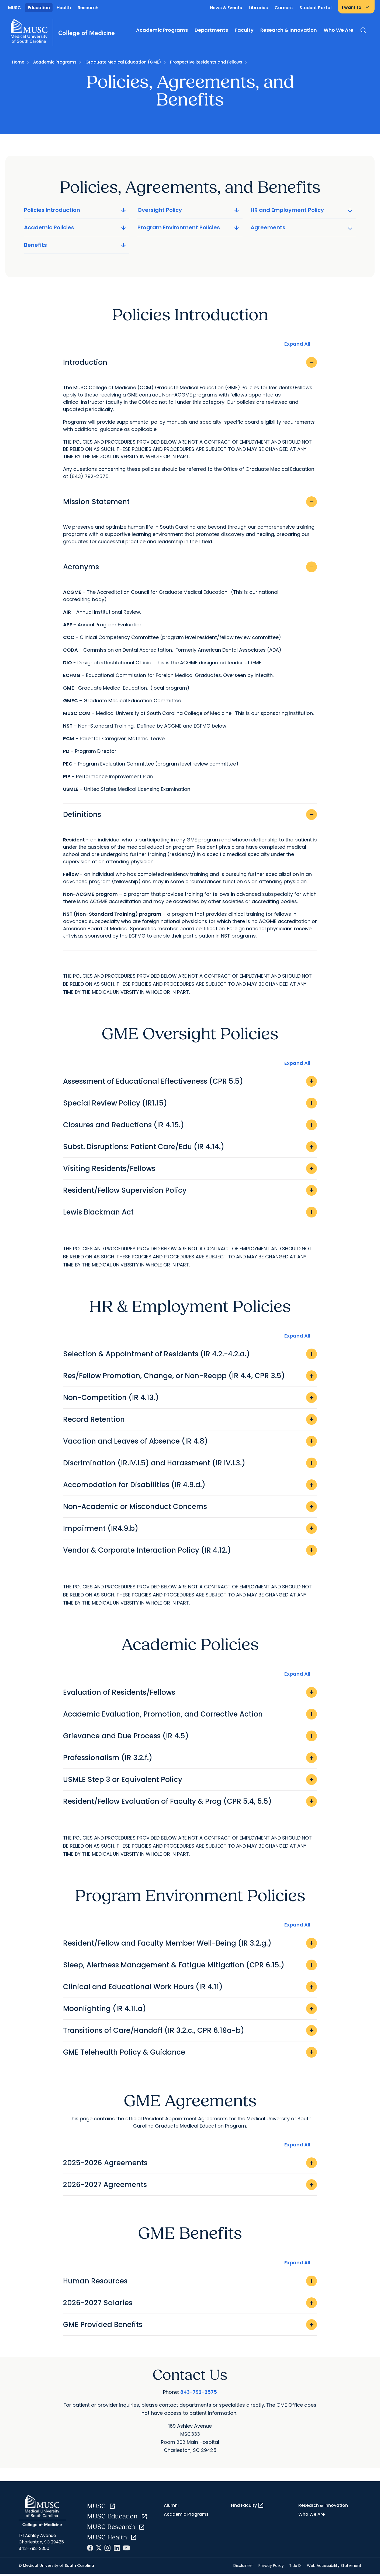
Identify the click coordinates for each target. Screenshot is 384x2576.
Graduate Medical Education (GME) (123, 62)
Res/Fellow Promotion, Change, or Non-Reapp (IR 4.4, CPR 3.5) (190, 1375)
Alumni (171, 2505)
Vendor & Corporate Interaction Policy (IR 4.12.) (190, 1550)
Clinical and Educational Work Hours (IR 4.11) (190, 1986)
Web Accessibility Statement (334, 2565)
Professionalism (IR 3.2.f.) (190, 1757)
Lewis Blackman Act (190, 1212)
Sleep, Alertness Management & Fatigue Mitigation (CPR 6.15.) (190, 1965)
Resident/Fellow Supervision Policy (190, 1190)
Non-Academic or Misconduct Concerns (190, 1506)
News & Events (226, 8)
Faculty (244, 30)
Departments (211, 30)
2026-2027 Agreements (190, 2184)
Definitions (190, 814)
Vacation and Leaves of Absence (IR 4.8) (190, 1441)
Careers (284, 8)
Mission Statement (190, 501)
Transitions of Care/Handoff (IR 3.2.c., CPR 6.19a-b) (190, 2030)
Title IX (295, 2565)
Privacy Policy (271, 2565)
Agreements (302, 227)
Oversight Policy (189, 210)
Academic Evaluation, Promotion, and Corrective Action (190, 1714)
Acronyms (190, 566)
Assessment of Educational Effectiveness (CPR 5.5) (190, 1081)
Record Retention (190, 1419)
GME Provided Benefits (190, 2324)
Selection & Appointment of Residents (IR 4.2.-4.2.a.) (190, 1354)
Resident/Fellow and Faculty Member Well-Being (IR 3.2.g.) (190, 1943)
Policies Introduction (75, 210)
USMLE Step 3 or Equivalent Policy (190, 1779)
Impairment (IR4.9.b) (190, 1528)
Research (88, 8)
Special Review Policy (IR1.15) (190, 1103)
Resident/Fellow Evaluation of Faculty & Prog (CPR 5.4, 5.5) (190, 1801)
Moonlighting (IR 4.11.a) (190, 2008)
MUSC (14, 8)
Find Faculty (247, 2505)
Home (18, 62)
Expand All (297, 344)
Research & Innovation (288, 30)
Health (64, 8)
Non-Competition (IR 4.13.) (190, 1397)
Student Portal (315, 8)
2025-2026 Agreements (190, 2162)
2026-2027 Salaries (190, 2302)
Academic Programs (162, 30)
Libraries (258, 8)
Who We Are (338, 30)
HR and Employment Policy (302, 210)
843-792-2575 (198, 2392)
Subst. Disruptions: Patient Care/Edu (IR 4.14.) (190, 1146)
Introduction (190, 362)
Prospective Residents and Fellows (206, 62)
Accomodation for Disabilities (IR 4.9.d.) (190, 1484)
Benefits (75, 245)
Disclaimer (243, 2565)
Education (39, 8)
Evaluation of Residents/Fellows (190, 1692)
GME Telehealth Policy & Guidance (190, 2052)
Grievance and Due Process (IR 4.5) (190, 1736)
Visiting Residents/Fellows (190, 1168)
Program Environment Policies (189, 227)
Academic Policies (75, 227)
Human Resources (190, 2281)
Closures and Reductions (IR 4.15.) (190, 1124)
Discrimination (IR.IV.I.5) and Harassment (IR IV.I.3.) (190, 1463)
